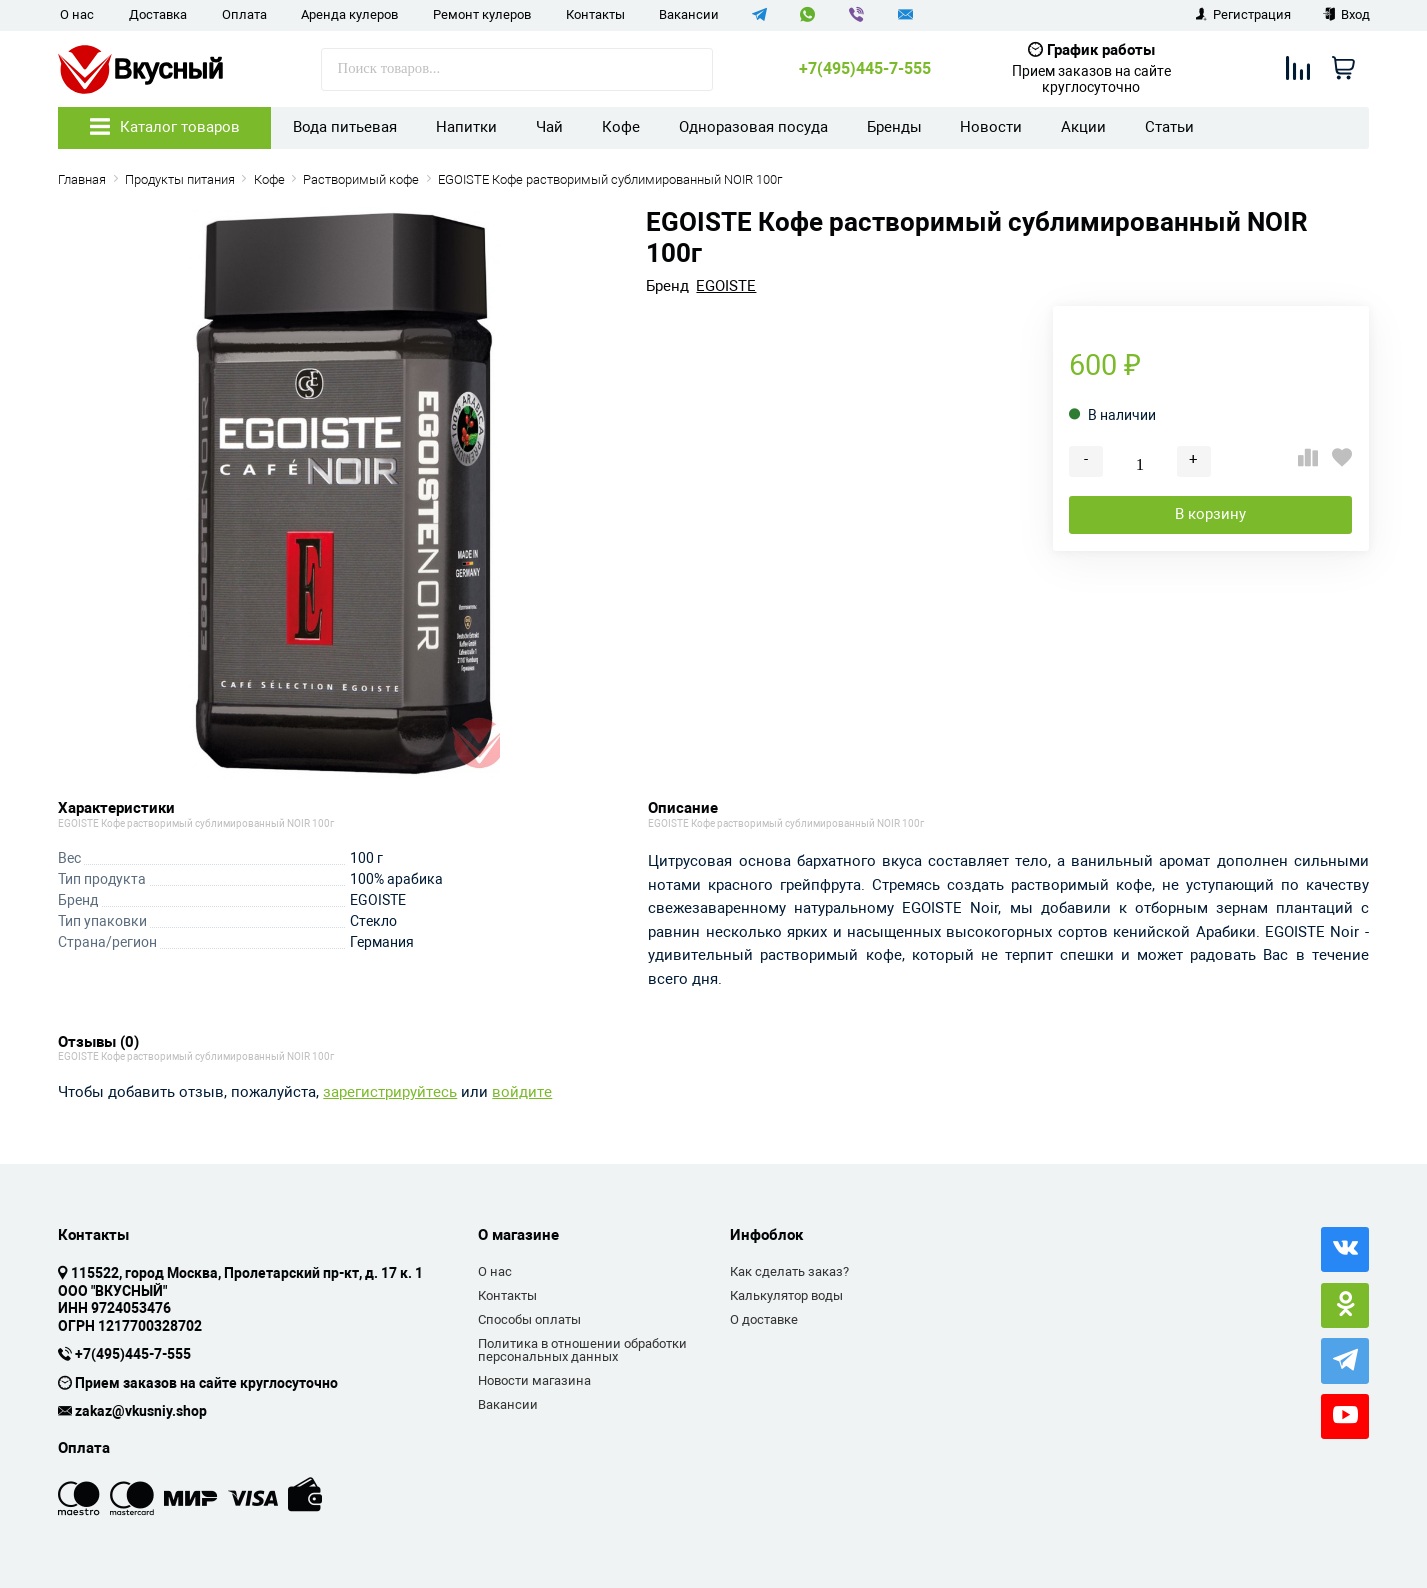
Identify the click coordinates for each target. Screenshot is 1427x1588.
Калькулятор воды (786, 1295)
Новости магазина (534, 1380)
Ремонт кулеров (482, 14)
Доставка (158, 14)
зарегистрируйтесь (390, 1092)
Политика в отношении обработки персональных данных (582, 1350)
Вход (1346, 14)
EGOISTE (726, 286)
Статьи (1169, 127)
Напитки (466, 127)
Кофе (621, 127)
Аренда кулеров (349, 14)
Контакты (595, 14)
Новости (991, 127)
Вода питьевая (345, 127)
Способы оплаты (529, 1319)
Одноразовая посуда (753, 127)
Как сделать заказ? (789, 1271)
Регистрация (1243, 14)
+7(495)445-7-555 (865, 69)
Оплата (244, 14)
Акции (1083, 127)
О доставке (764, 1319)
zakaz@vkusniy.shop (141, 1412)
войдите (522, 1092)
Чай (549, 127)
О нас (77, 14)
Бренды (894, 127)
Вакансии (689, 14)
